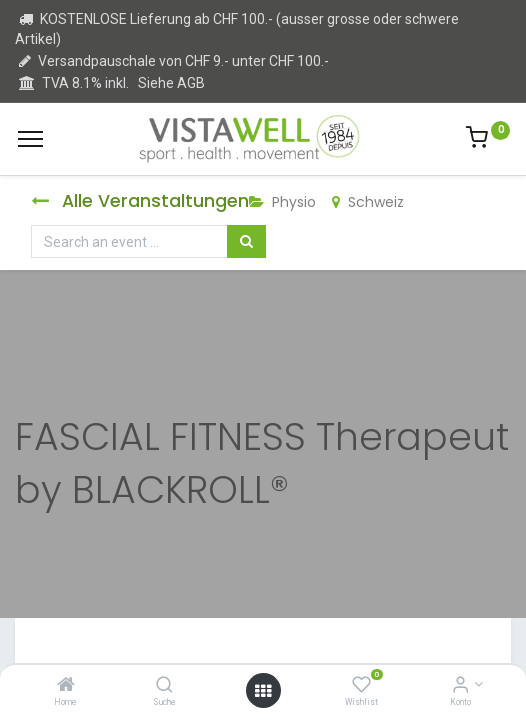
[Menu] (30, 139)
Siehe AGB (171, 83)
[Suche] (164, 686)
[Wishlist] (361, 686)
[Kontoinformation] (460, 686)
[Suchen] (246, 242)
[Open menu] (263, 691)
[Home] (66, 686)
